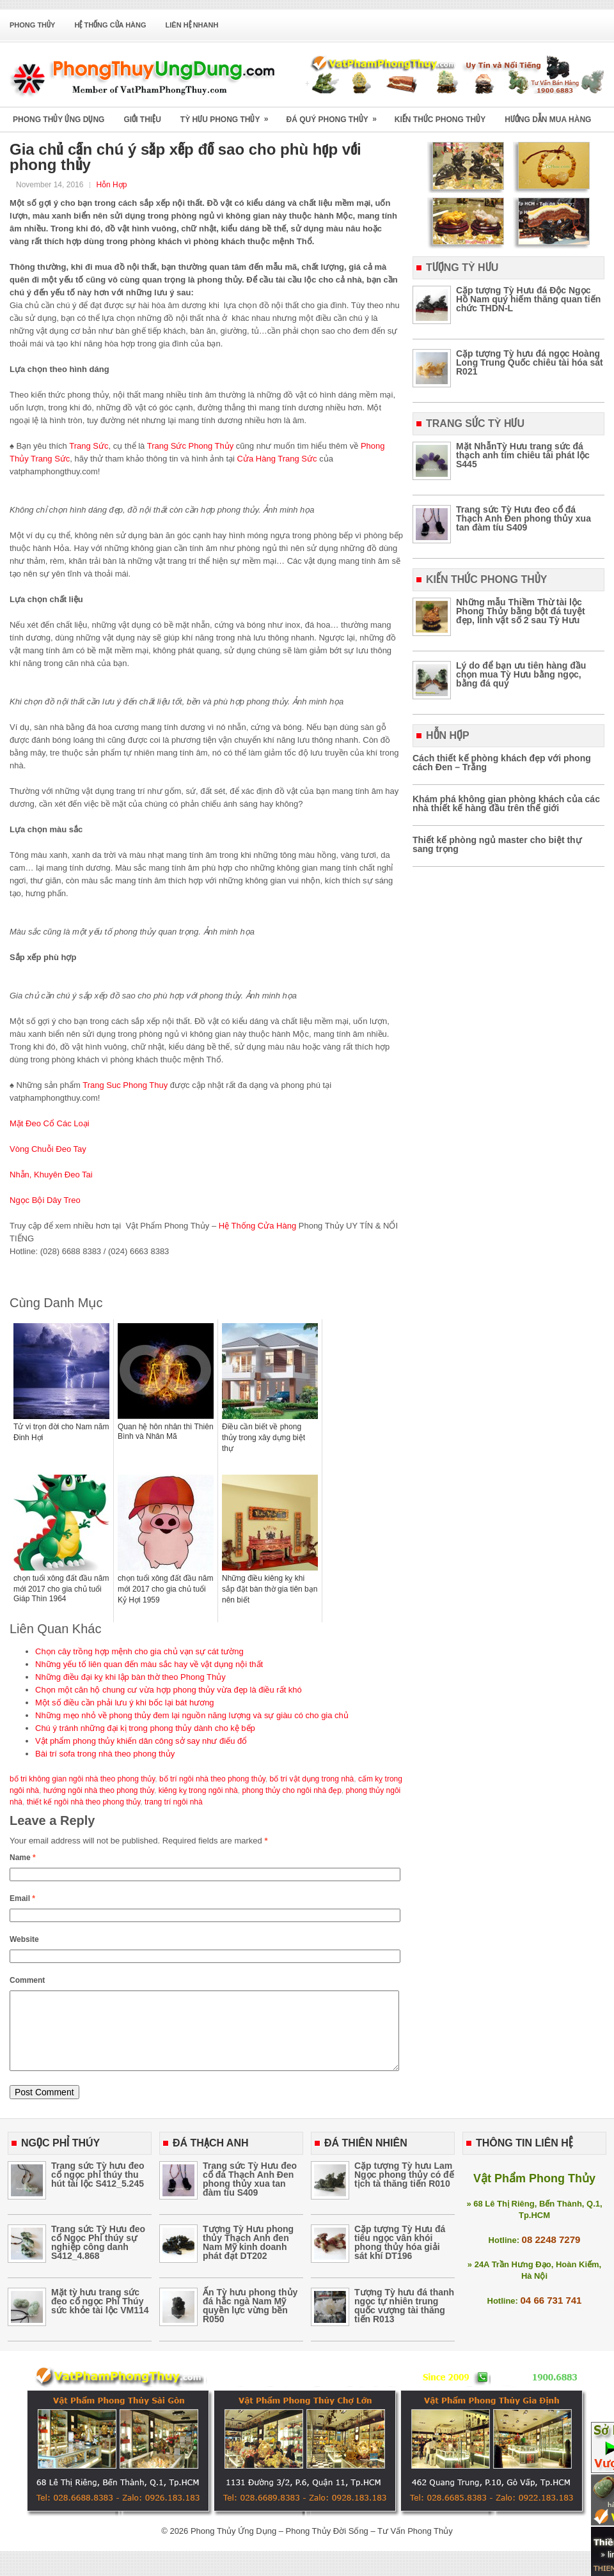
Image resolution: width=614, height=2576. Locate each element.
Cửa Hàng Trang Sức (277, 458)
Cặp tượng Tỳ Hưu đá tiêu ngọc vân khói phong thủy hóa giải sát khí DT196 (399, 2257)
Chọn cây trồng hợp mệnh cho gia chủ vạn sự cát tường (139, 1651)
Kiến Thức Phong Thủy (440, 119)
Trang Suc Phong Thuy (125, 1085)
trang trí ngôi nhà (174, 1801)
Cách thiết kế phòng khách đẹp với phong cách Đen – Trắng (502, 762)
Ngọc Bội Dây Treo (45, 1200)
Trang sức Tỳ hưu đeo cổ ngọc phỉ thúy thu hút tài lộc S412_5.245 (98, 2190)
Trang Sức (88, 446)
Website (24, 1939)
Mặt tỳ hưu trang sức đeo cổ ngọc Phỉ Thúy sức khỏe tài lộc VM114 (100, 2316)
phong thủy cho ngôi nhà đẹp (291, 1790)
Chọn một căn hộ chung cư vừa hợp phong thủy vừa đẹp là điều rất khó (168, 1690)
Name (23, 1857)
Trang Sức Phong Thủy (190, 446)
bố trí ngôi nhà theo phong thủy (212, 1778)
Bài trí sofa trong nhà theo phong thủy (105, 1753)
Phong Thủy (32, 25)
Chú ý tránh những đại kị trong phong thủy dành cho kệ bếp (145, 1728)
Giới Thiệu (142, 119)
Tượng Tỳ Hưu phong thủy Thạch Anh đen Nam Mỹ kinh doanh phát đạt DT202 (248, 2257)
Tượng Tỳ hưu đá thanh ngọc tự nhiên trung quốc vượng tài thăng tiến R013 (404, 2320)
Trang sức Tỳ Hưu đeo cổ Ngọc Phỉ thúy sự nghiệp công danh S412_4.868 (98, 2257)
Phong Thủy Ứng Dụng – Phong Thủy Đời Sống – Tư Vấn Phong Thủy (322, 2546)
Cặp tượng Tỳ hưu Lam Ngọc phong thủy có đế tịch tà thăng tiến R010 (404, 2190)
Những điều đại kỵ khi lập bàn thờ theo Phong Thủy (130, 1677)
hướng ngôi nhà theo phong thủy (98, 1790)
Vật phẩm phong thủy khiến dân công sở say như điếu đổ (141, 1741)
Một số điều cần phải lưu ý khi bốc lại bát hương (124, 1702)
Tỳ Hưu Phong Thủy (228, 115)
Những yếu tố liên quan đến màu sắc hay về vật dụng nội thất (149, 1664)
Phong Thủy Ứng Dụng (58, 119)
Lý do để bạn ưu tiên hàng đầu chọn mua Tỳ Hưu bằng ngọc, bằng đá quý (521, 674)
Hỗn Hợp (111, 184)
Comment (27, 1980)
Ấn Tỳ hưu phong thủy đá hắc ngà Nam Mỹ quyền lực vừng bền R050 (250, 2320)
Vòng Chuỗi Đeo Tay (48, 1149)
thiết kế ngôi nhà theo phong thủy (84, 1801)
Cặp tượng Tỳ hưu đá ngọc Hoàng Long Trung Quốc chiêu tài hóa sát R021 (529, 362)
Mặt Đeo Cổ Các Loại (50, 1123)
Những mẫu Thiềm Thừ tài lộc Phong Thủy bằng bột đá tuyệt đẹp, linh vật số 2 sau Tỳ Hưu (520, 611)
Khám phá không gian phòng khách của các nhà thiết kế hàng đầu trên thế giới (506, 803)
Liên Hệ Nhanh (192, 25)
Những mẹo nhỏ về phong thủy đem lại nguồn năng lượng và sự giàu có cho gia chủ (192, 1715)
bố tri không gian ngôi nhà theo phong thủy (82, 1778)
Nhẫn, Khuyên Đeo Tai (51, 1174)
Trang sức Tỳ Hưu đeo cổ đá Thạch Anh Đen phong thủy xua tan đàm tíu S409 (523, 518)
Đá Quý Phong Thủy (335, 115)
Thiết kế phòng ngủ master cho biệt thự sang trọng (497, 844)
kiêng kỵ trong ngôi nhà (198, 1790)
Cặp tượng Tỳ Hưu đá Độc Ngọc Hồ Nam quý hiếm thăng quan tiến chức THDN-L (528, 299)
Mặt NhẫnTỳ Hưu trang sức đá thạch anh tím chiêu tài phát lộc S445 (523, 455)
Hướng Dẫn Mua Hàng (548, 119)
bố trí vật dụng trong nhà (312, 1778)
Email (22, 1898)
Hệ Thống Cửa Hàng (110, 25)
